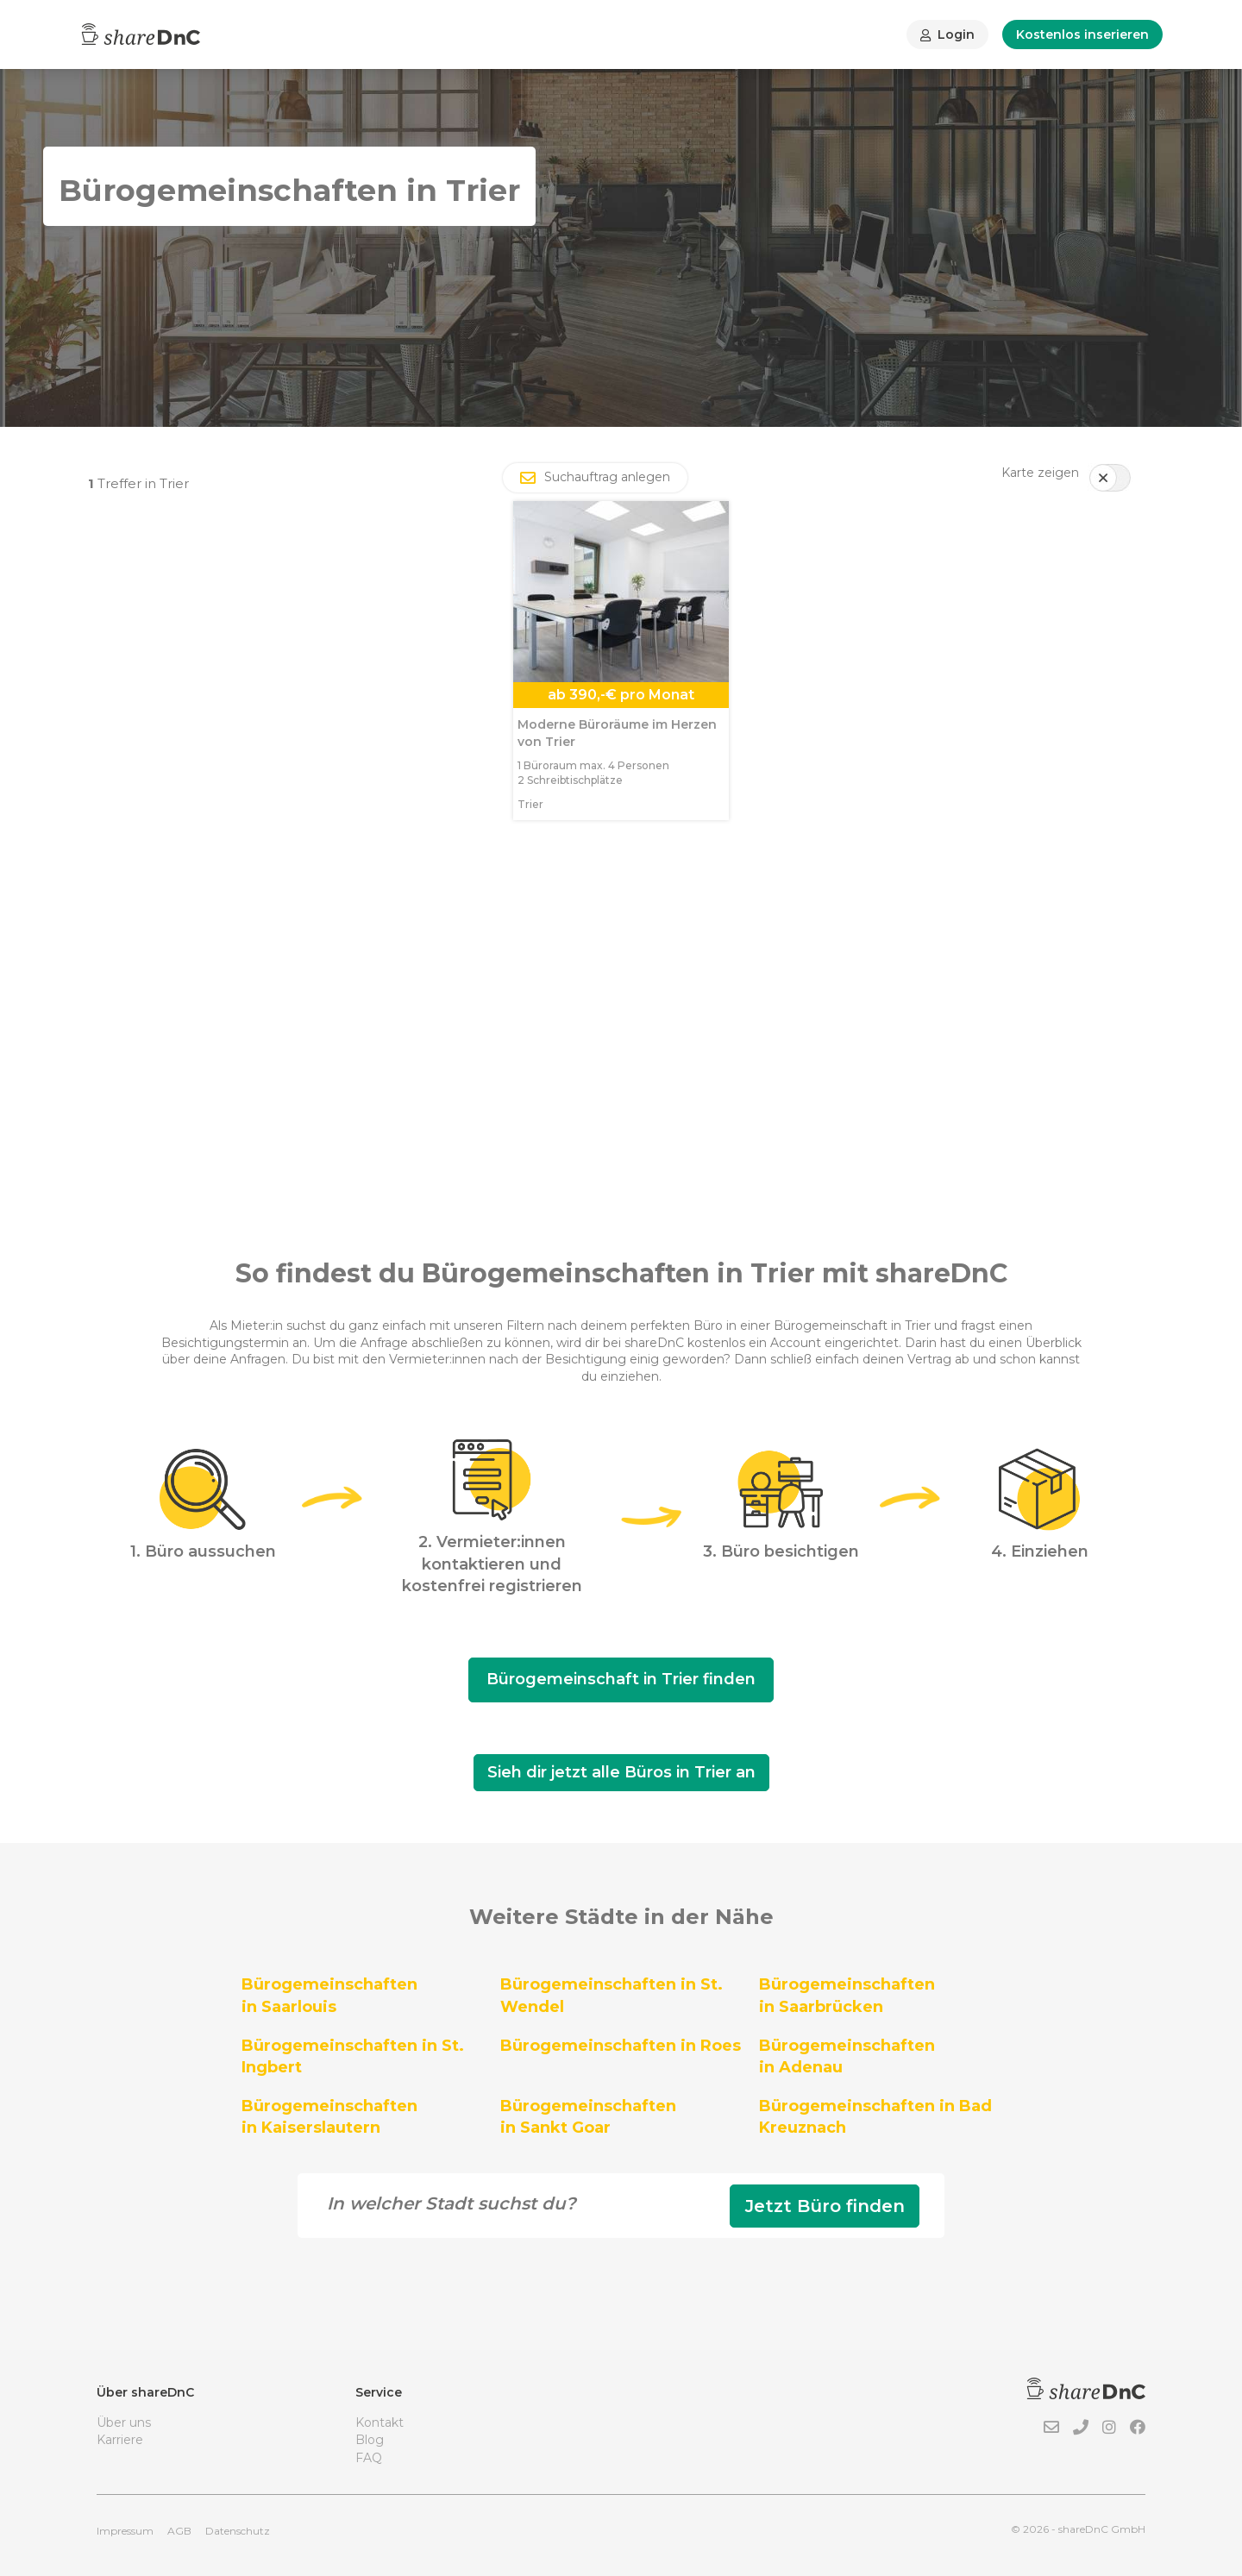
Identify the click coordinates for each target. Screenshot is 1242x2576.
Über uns (124, 2422)
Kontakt (379, 2422)
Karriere (120, 2440)
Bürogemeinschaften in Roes (620, 2045)
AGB (179, 2530)
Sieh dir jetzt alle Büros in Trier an (621, 1772)
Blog (369, 2440)
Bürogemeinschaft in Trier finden (621, 1679)
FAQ (368, 2458)
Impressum (125, 2530)
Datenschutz (237, 2530)
